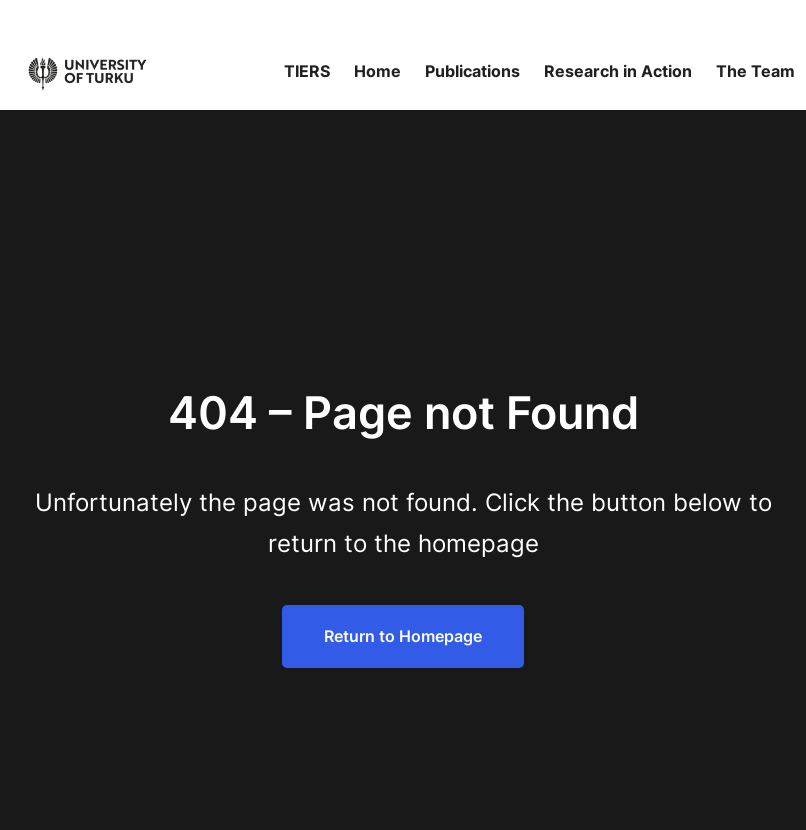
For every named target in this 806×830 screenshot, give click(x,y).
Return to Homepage (403, 636)
